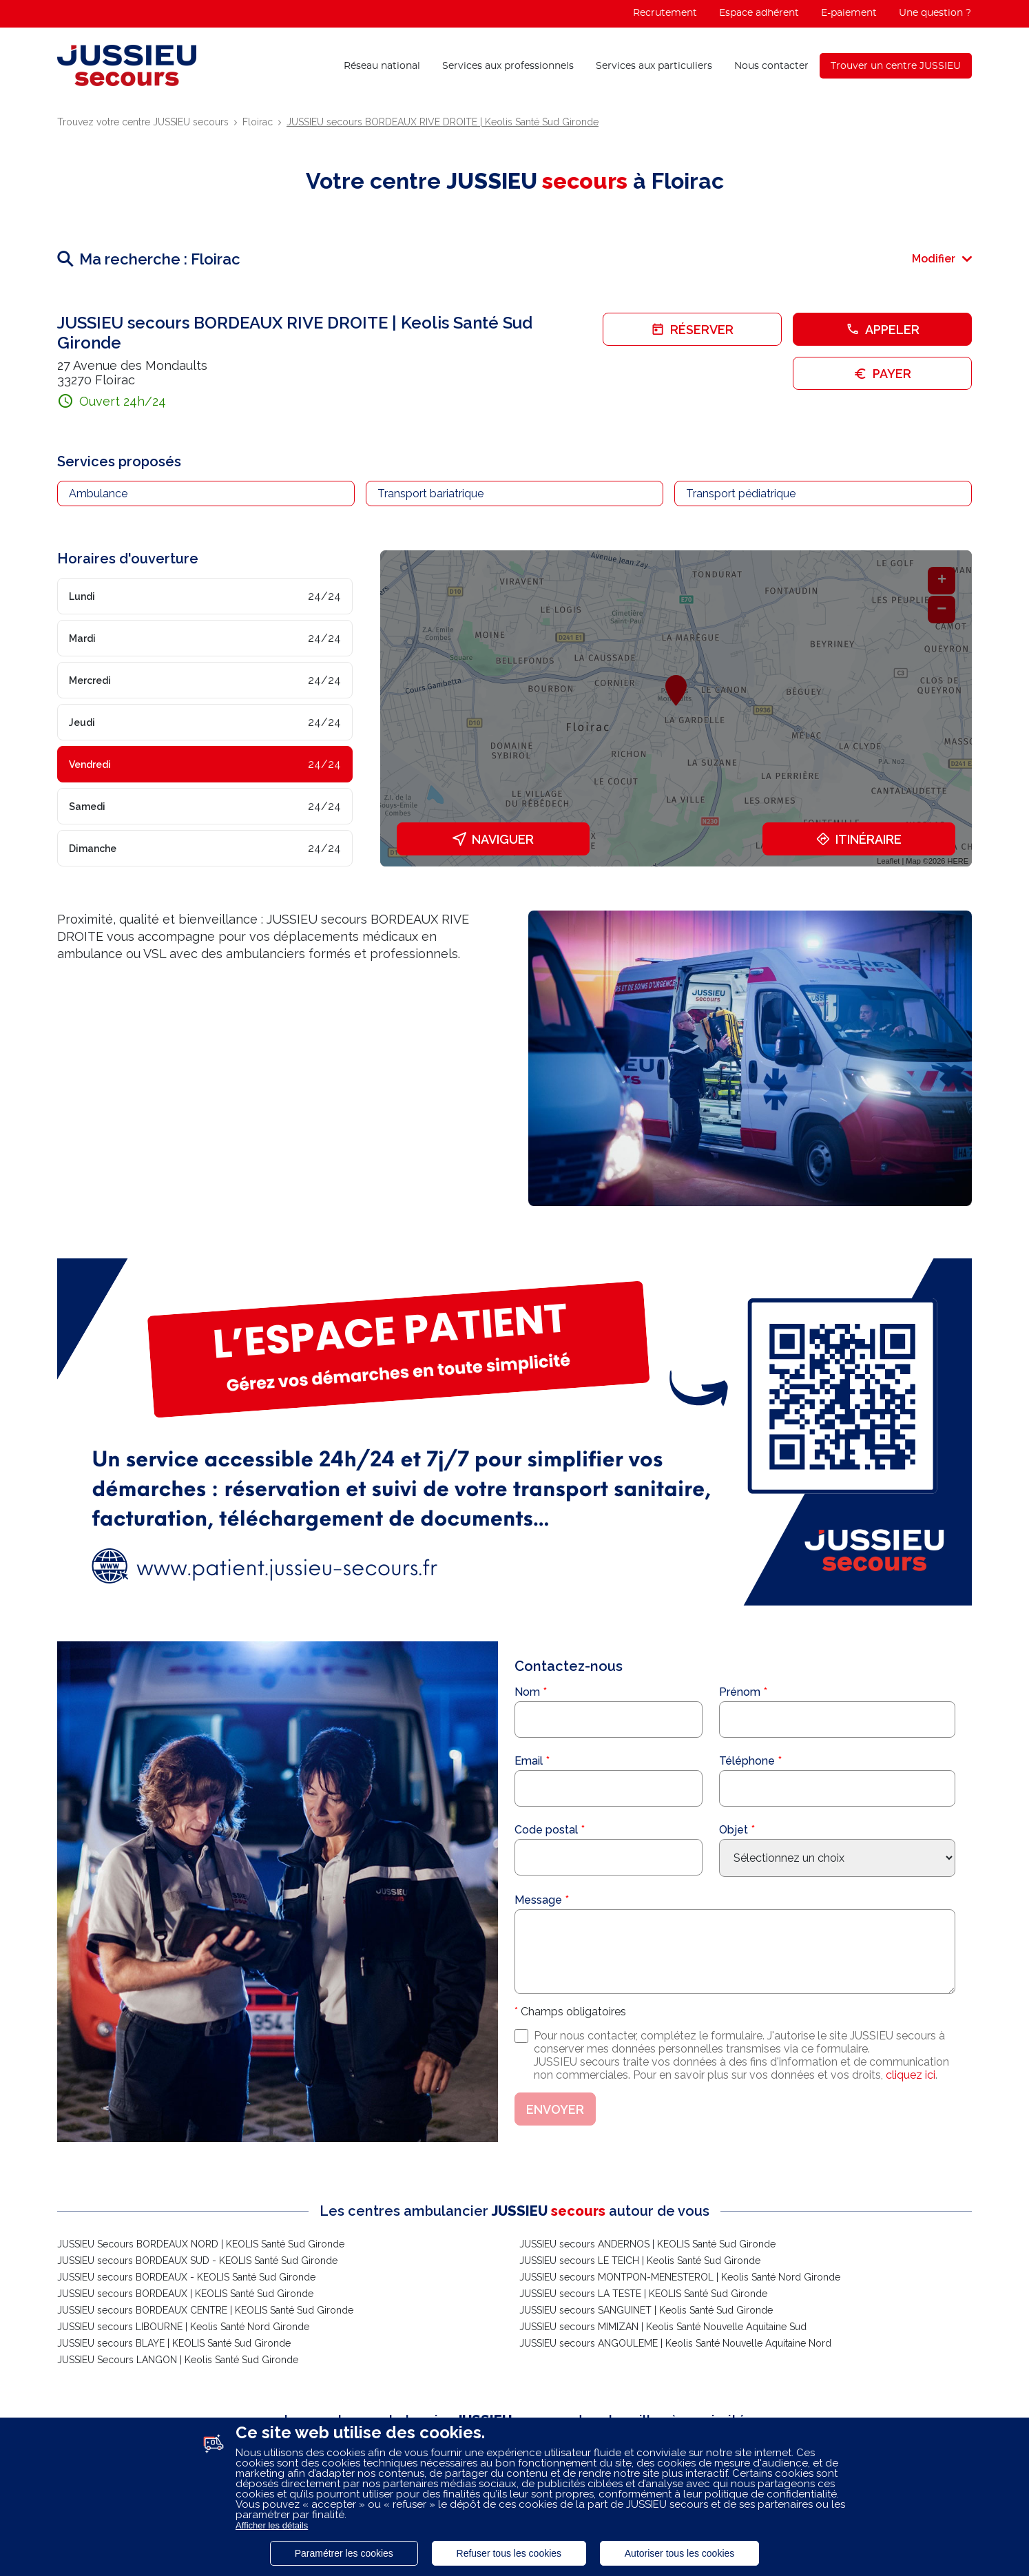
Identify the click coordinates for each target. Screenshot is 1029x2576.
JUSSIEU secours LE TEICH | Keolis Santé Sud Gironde (639, 2260)
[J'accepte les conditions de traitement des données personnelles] (521, 2036)
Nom (527, 1692)
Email (528, 1760)
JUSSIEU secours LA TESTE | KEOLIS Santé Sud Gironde (643, 2293)
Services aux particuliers (654, 66)
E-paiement (849, 13)
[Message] (734, 1951)
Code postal (546, 1829)
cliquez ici (910, 2074)
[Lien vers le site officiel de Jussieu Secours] (127, 65)
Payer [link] (882, 373)
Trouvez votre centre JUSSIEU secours (143, 121)
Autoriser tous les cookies (680, 2553)
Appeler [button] (882, 329)
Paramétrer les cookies (344, 2553)
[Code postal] (608, 1857)
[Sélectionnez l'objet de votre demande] (837, 1858)
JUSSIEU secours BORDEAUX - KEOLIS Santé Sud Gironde (186, 2277)
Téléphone (747, 1760)
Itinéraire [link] (859, 839)
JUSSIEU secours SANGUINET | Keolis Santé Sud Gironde (646, 2310)
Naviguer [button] (493, 839)
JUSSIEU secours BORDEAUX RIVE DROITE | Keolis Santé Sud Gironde (443, 121)
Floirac (257, 121)
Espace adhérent (759, 13)
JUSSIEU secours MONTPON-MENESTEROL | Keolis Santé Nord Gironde (679, 2277)
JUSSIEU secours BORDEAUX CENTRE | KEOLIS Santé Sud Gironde (205, 2310)
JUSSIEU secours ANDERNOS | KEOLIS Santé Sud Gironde (647, 2244)
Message (538, 1900)
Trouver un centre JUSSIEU (896, 66)
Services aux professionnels (508, 66)
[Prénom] (837, 1719)
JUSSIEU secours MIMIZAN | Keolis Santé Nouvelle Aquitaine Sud (663, 2326)
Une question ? (935, 13)
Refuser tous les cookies (509, 2553)
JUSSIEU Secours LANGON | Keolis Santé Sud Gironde (177, 2359)
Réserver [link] (692, 329)
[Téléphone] (837, 1788)
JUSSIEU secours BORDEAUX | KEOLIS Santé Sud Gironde (185, 2293)
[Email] (608, 1788)
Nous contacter (771, 66)
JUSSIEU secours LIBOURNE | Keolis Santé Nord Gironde (183, 2326)
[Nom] (608, 1719)
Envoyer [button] (555, 2109)
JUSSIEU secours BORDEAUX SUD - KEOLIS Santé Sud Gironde (197, 2260)
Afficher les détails (272, 2525)
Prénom (739, 1692)
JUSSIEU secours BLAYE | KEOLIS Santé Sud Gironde (174, 2343)
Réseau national (382, 66)
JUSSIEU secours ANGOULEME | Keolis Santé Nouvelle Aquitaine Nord (675, 2343)
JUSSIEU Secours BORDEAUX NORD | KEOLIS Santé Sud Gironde (200, 2244)
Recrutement (665, 13)
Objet (733, 1829)
